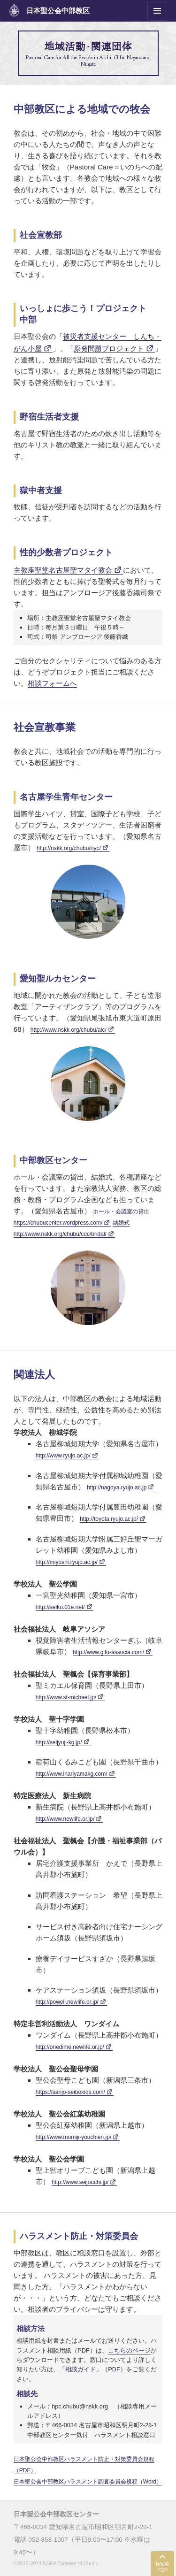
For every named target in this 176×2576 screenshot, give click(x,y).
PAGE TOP (162, 2567)
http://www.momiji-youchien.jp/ (73, 2137)
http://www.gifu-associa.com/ (108, 1652)
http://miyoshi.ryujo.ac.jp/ (67, 1562)
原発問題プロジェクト (109, 349)
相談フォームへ (52, 683)
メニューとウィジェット (157, 20)
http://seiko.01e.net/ (60, 1607)
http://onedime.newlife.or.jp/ (70, 2047)
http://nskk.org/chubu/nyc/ (69, 848)
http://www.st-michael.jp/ (66, 1697)
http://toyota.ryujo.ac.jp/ (109, 1519)
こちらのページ (129, 2350)
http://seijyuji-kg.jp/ (59, 1742)
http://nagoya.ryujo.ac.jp (116, 1487)
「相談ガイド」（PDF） (92, 2369)
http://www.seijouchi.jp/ (80, 2182)
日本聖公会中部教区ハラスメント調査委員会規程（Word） (88, 2481)
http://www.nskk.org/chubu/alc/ (69, 1030)
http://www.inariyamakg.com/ (71, 1774)
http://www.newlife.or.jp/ (65, 1819)
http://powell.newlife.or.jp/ (67, 2002)
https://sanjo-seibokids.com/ (70, 2092)
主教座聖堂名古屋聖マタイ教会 (63, 570)
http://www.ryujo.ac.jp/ (63, 1455)
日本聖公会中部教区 (58, 11)
